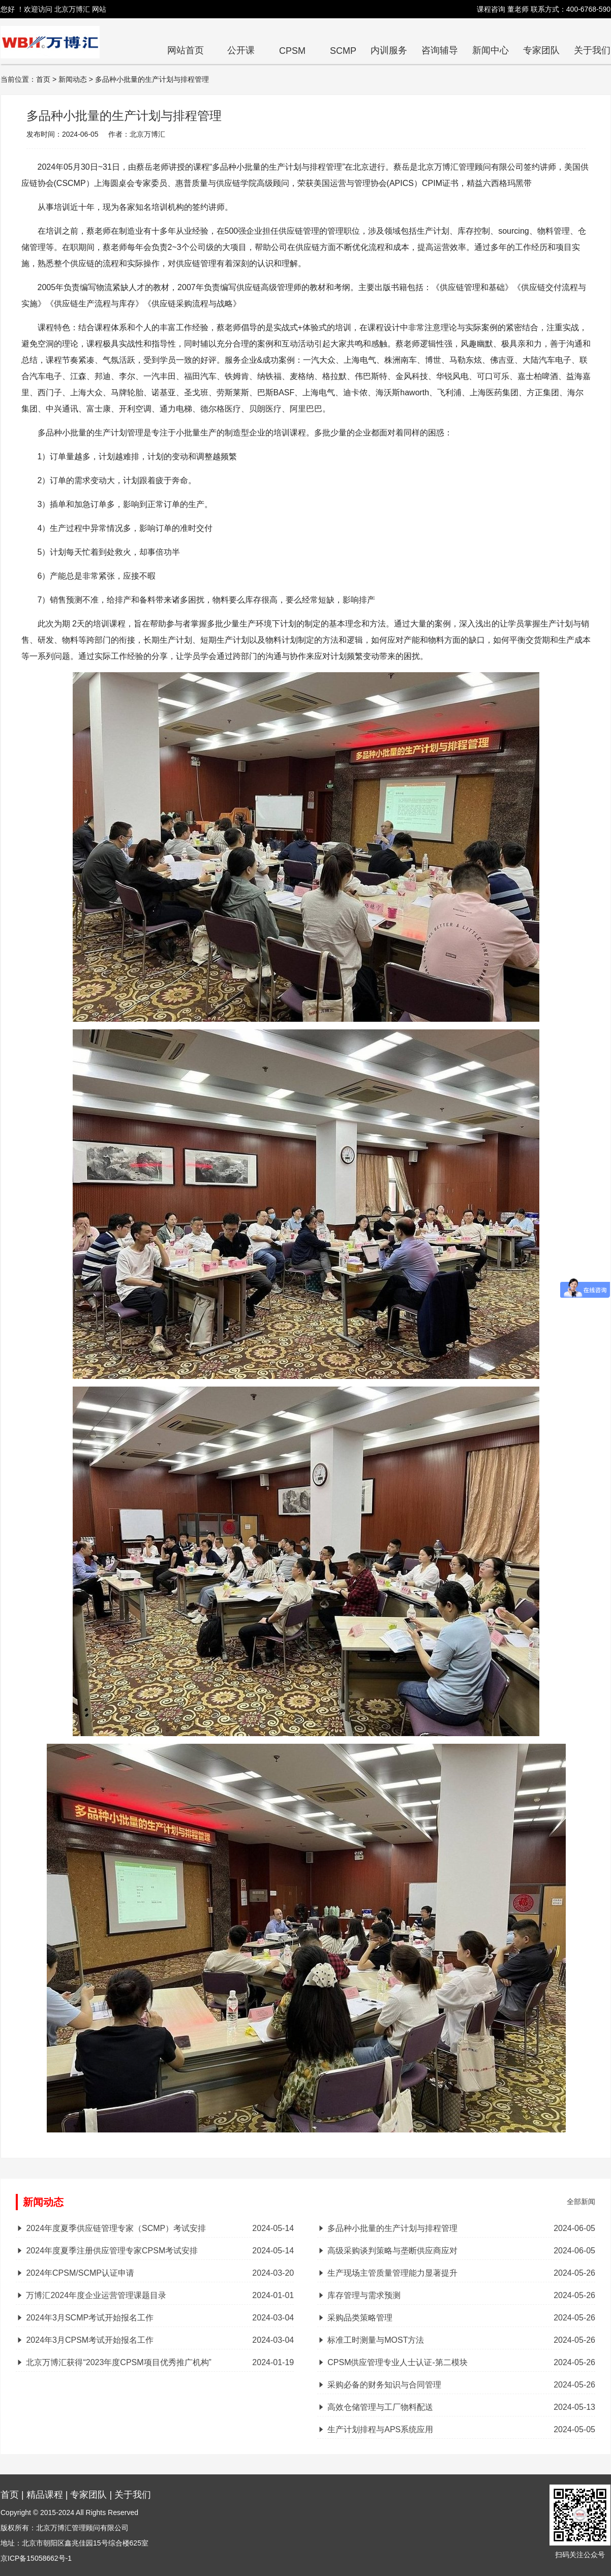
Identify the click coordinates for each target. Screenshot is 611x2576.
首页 (10, 2495)
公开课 (241, 50)
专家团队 (541, 50)
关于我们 (592, 50)
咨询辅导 (439, 50)
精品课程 (44, 2495)
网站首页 (185, 50)
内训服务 (389, 50)
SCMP (343, 51)
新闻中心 (490, 50)
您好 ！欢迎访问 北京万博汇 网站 (53, 9)
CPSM (292, 51)
